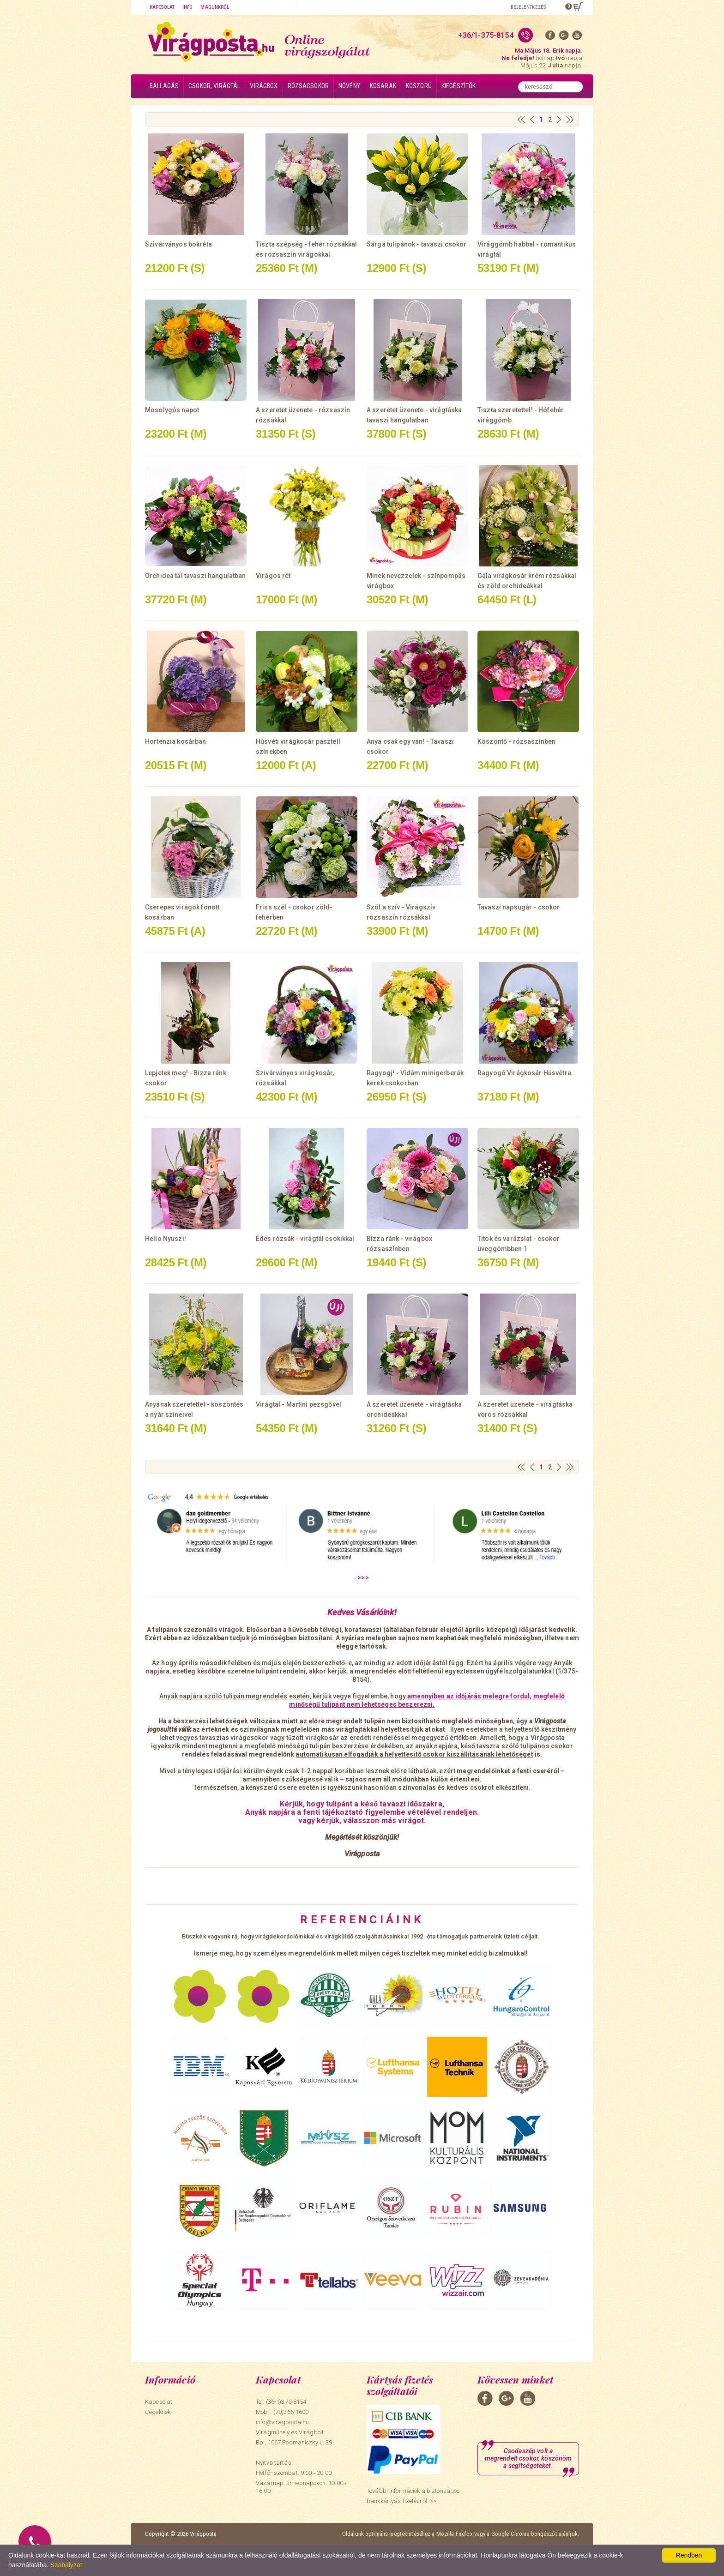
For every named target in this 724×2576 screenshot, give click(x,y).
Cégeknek (157, 2411)
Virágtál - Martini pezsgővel (298, 1404)
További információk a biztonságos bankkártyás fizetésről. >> (413, 2495)
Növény (349, 86)
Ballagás (164, 86)
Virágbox (264, 86)
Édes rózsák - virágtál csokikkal (305, 1238)
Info (187, 7)
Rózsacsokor (308, 86)
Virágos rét (273, 575)
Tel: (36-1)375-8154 (281, 2401)
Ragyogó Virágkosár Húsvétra (524, 1073)
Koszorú (419, 86)
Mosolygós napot (172, 410)
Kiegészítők (458, 86)
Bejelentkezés (528, 7)
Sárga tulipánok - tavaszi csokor (416, 244)
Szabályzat (66, 2565)
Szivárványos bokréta (178, 244)
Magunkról (214, 7)
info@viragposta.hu (282, 2422)
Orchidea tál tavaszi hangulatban (195, 575)
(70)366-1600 (291, 2411)
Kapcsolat (162, 7)
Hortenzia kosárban (175, 741)
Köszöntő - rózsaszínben (516, 741)
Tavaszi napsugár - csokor (518, 907)
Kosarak (383, 86)
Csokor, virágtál (214, 86)
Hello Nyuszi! (165, 1238)
